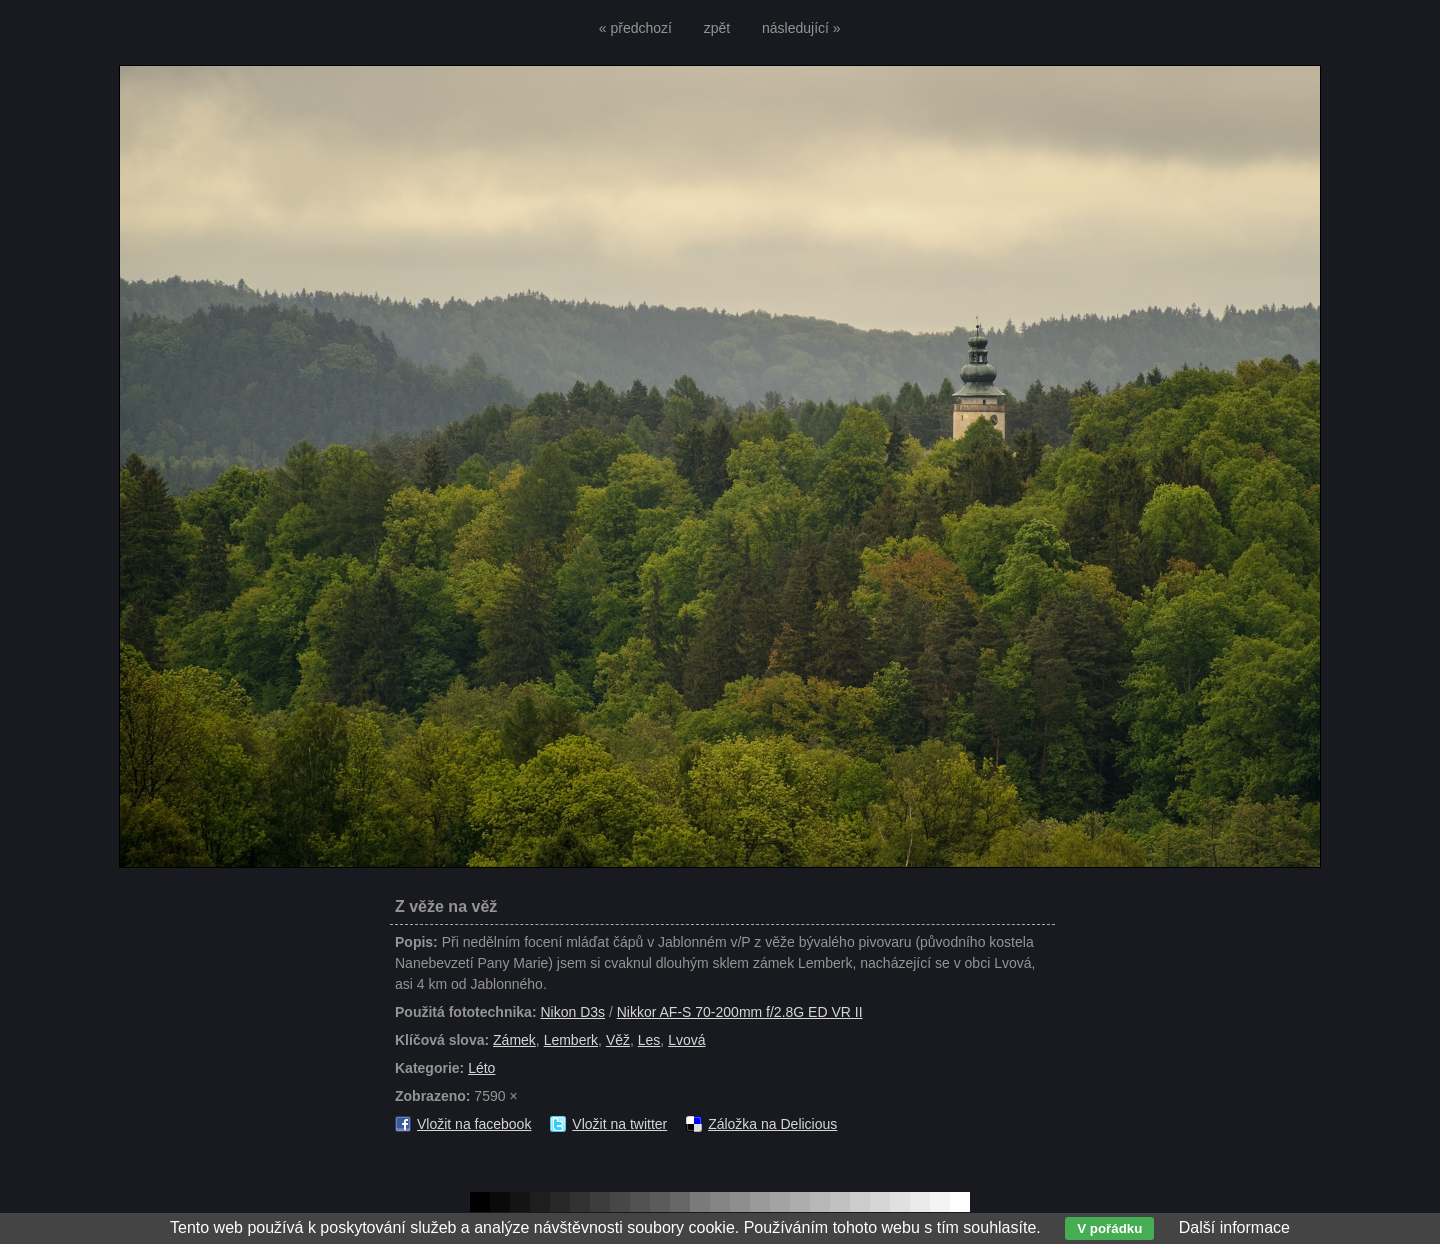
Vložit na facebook (474, 1124)
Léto (481, 1068)
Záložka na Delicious (772, 1124)
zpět (717, 28)
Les (649, 1040)
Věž (618, 1040)
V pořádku (1109, 1228)
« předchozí (635, 28)
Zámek (514, 1040)
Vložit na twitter (619, 1124)
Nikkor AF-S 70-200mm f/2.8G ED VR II (740, 1012)
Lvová (686, 1040)
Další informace (1234, 1227)
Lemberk (571, 1040)
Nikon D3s (572, 1012)
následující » (801, 28)
